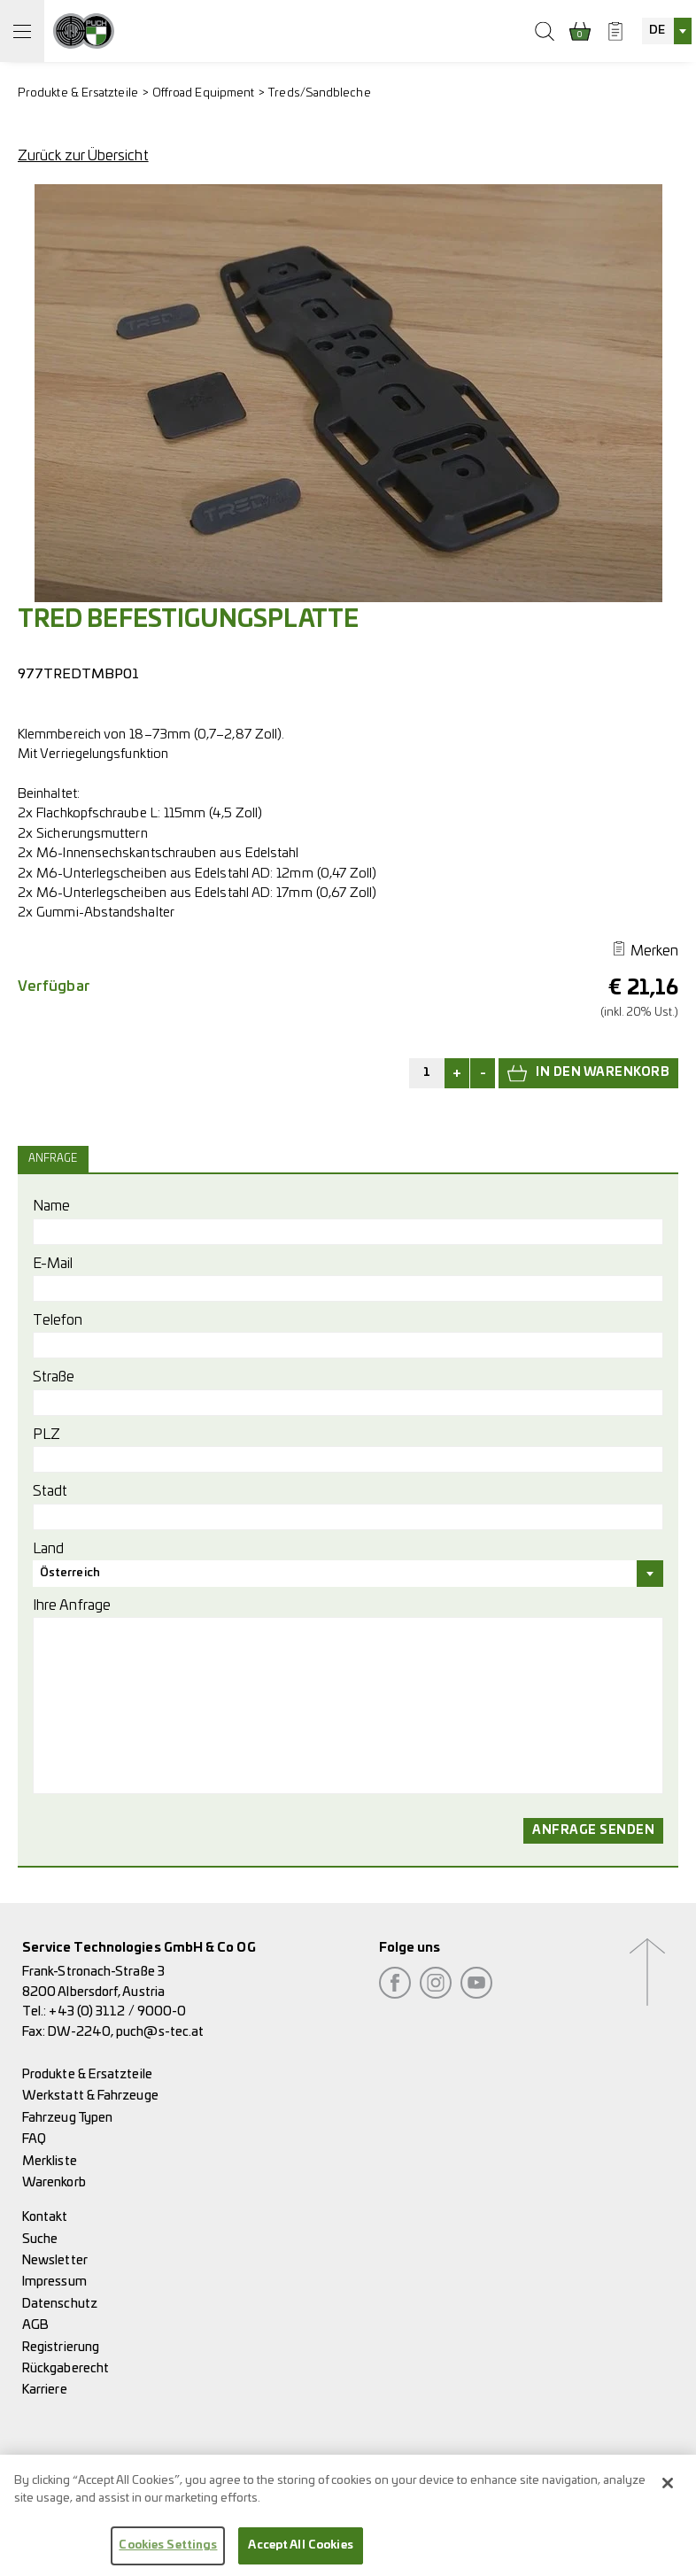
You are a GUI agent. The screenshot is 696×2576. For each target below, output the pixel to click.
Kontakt (45, 2217)
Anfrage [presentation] (53, 1159)
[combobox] (667, 31)
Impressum (54, 2281)
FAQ (34, 2139)
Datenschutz (59, 2303)
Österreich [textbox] (70, 1573)
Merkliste (49, 2161)
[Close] (667, 2494)
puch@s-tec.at (160, 2031)
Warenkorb (54, 2182)
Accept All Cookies (300, 2557)
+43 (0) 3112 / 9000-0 (117, 2011)
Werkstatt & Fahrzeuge (90, 2095)
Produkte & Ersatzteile (78, 93)
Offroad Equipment (203, 93)
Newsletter (55, 2260)
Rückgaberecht (65, 2368)
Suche (40, 2239)
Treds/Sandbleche (319, 93)
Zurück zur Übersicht (83, 156)
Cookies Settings (168, 2557)
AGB (35, 2325)
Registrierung (60, 2347)
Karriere (44, 2389)
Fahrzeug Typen (67, 2117)
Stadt (50, 1491)
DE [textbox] (657, 30)
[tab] (55, 1159)
